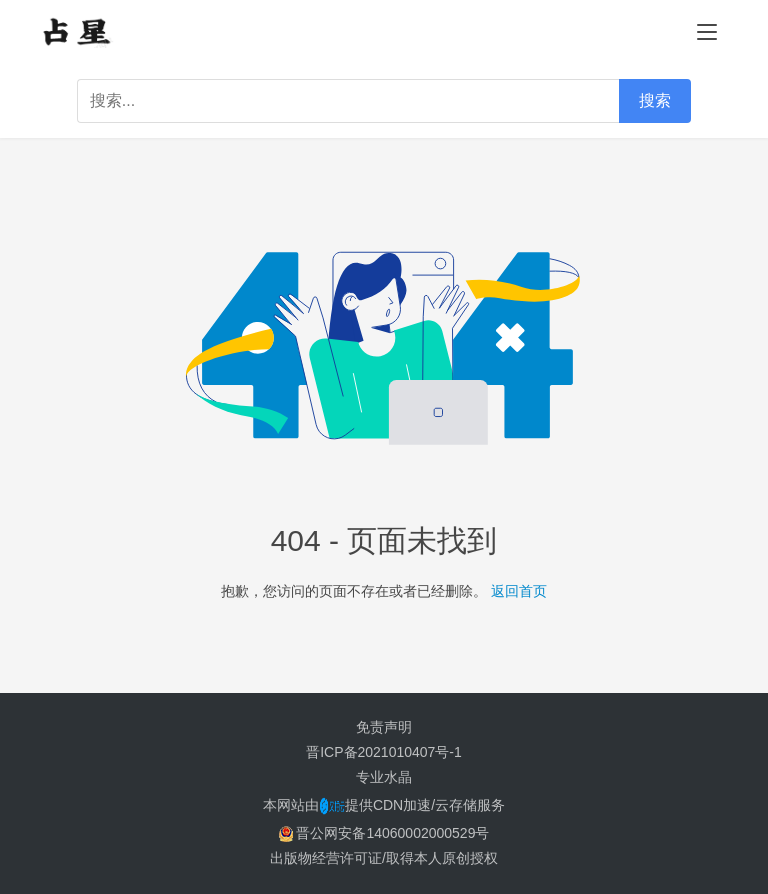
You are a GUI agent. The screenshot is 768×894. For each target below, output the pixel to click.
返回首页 (519, 591)
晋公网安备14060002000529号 (384, 833)
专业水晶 (384, 777)
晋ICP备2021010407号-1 (384, 752)
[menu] (707, 32)
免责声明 (384, 727)
